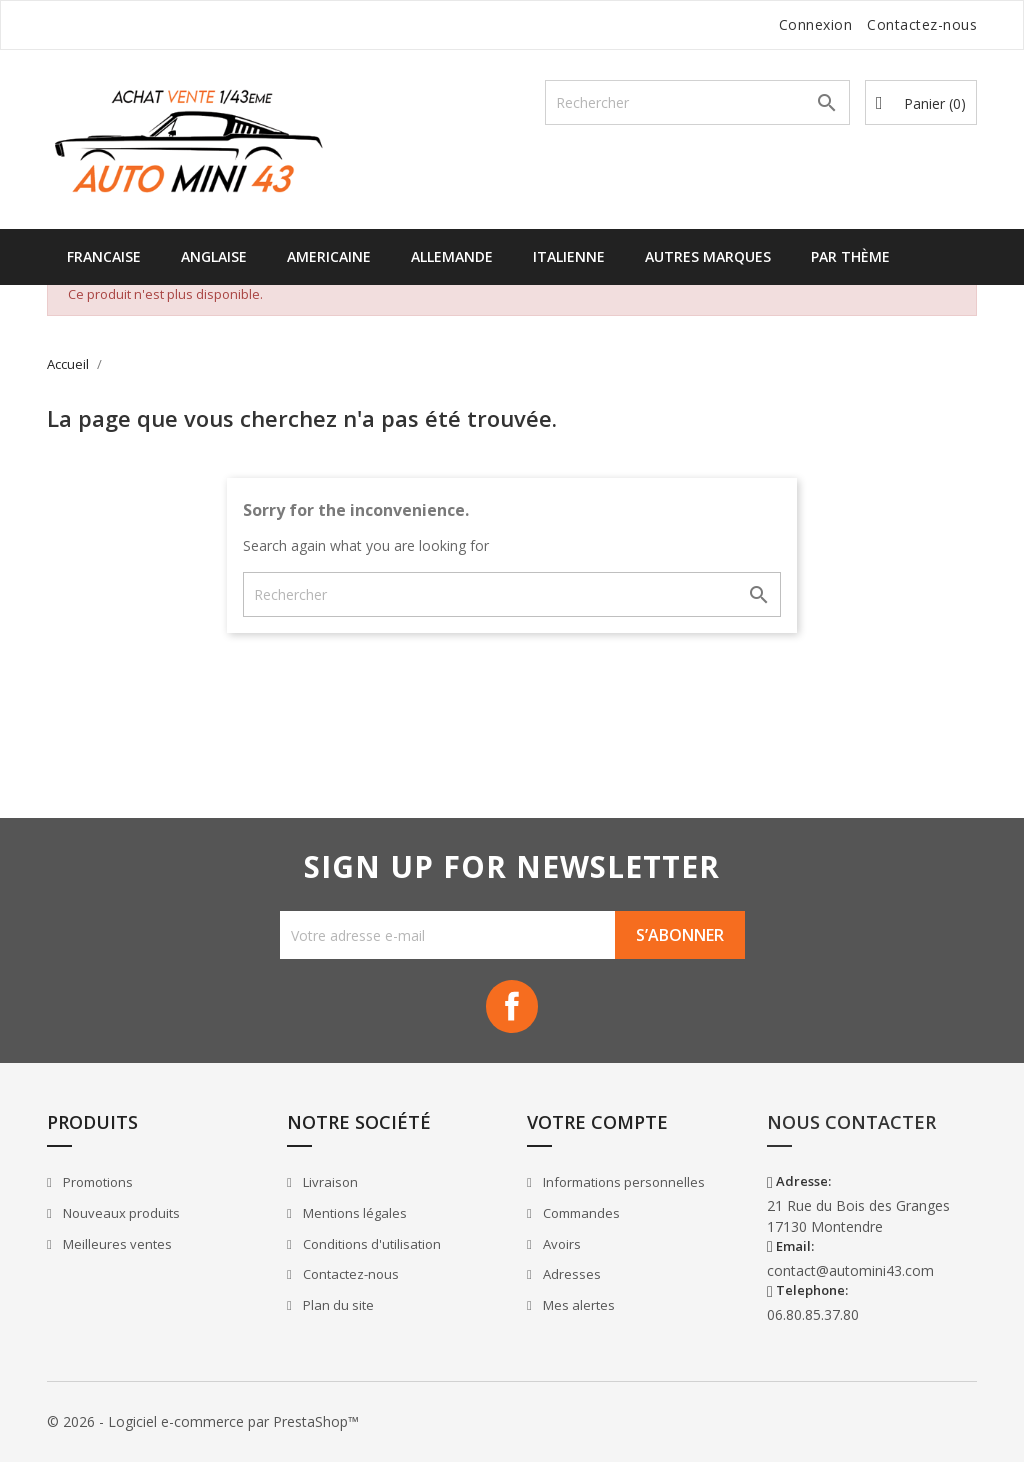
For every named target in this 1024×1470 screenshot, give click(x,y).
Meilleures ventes (116, 1251)
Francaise (104, 256)
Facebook (512, 1010)
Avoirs (560, 1251)
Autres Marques (708, 256)
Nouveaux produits (120, 1221)
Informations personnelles (622, 1190)
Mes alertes (577, 1312)
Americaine (329, 256)
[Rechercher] (697, 102)
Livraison (329, 1190)
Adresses (570, 1282)
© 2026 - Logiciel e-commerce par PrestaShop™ (203, 1429)
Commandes (580, 1221)
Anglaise (214, 256)
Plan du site (337, 1312)
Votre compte (597, 1129)
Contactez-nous (922, 24)
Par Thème (850, 256)
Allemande (452, 256)
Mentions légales (353, 1221)
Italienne (569, 256)
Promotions (96, 1190)
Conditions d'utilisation (370, 1251)
